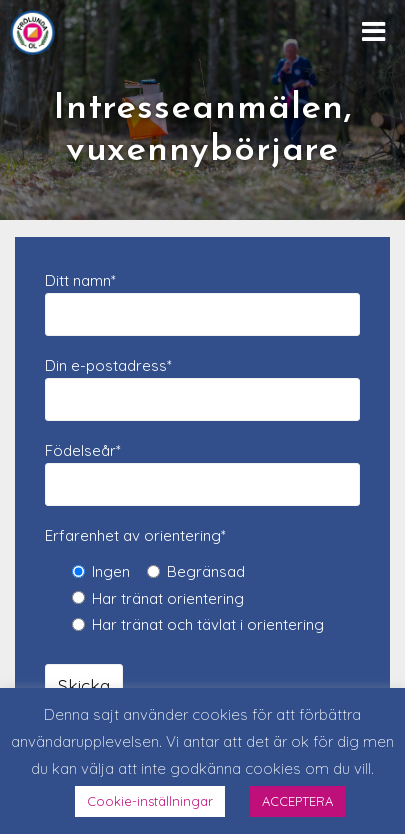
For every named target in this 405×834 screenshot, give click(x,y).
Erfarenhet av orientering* (135, 535)
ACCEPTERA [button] (297, 801)
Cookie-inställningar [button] (150, 801)
